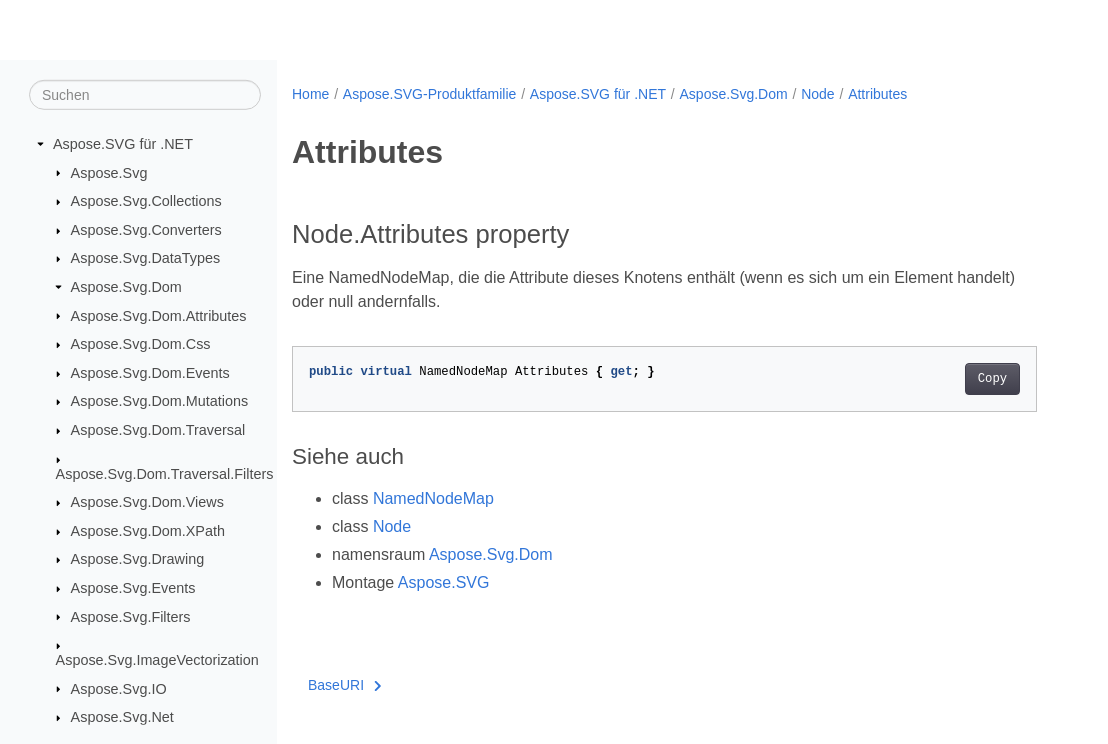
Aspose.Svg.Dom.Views (147, 502)
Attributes (877, 94)
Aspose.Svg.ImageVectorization (157, 660)
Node (817, 94)
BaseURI (345, 685)
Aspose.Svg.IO (119, 688)
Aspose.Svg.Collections (146, 201)
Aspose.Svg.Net (122, 717)
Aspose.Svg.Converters (146, 230)
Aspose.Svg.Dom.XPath (148, 531)
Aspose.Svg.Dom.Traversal (158, 430)
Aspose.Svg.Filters (131, 616)
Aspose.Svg (109, 172)
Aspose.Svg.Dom (126, 287)
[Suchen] (145, 95)
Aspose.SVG (444, 582)
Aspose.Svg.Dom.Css (141, 344)
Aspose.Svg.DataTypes (146, 258)
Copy (992, 379)
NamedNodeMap (433, 498)
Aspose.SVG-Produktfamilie (430, 94)
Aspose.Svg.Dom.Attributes (159, 315)
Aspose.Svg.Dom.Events (150, 373)
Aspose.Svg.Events (133, 588)
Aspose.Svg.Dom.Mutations (160, 401)
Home (310, 94)
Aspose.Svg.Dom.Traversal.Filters (165, 473)
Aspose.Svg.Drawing (138, 559)
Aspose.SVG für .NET (123, 144)
